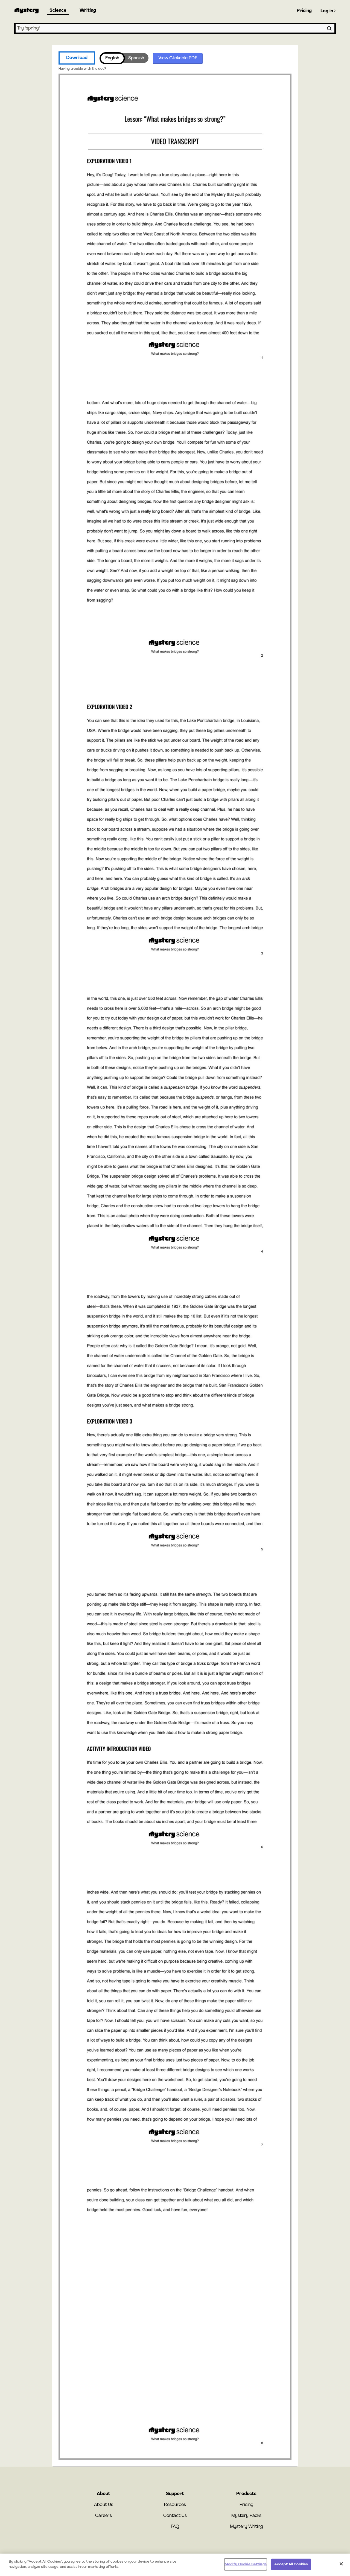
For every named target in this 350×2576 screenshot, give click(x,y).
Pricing (304, 11)
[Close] (341, 2564)
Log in (328, 10)
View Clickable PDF (177, 58)
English (112, 58)
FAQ (175, 2527)
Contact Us (175, 2516)
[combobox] (175, 28)
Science (57, 10)
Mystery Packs (246, 2516)
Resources (175, 2505)
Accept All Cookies (291, 2564)
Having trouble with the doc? (82, 69)
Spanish (136, 58)
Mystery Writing (246, 2527)
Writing (88, 10)
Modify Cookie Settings (245, 2564)
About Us (103, 2505)
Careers (103, 2516)
